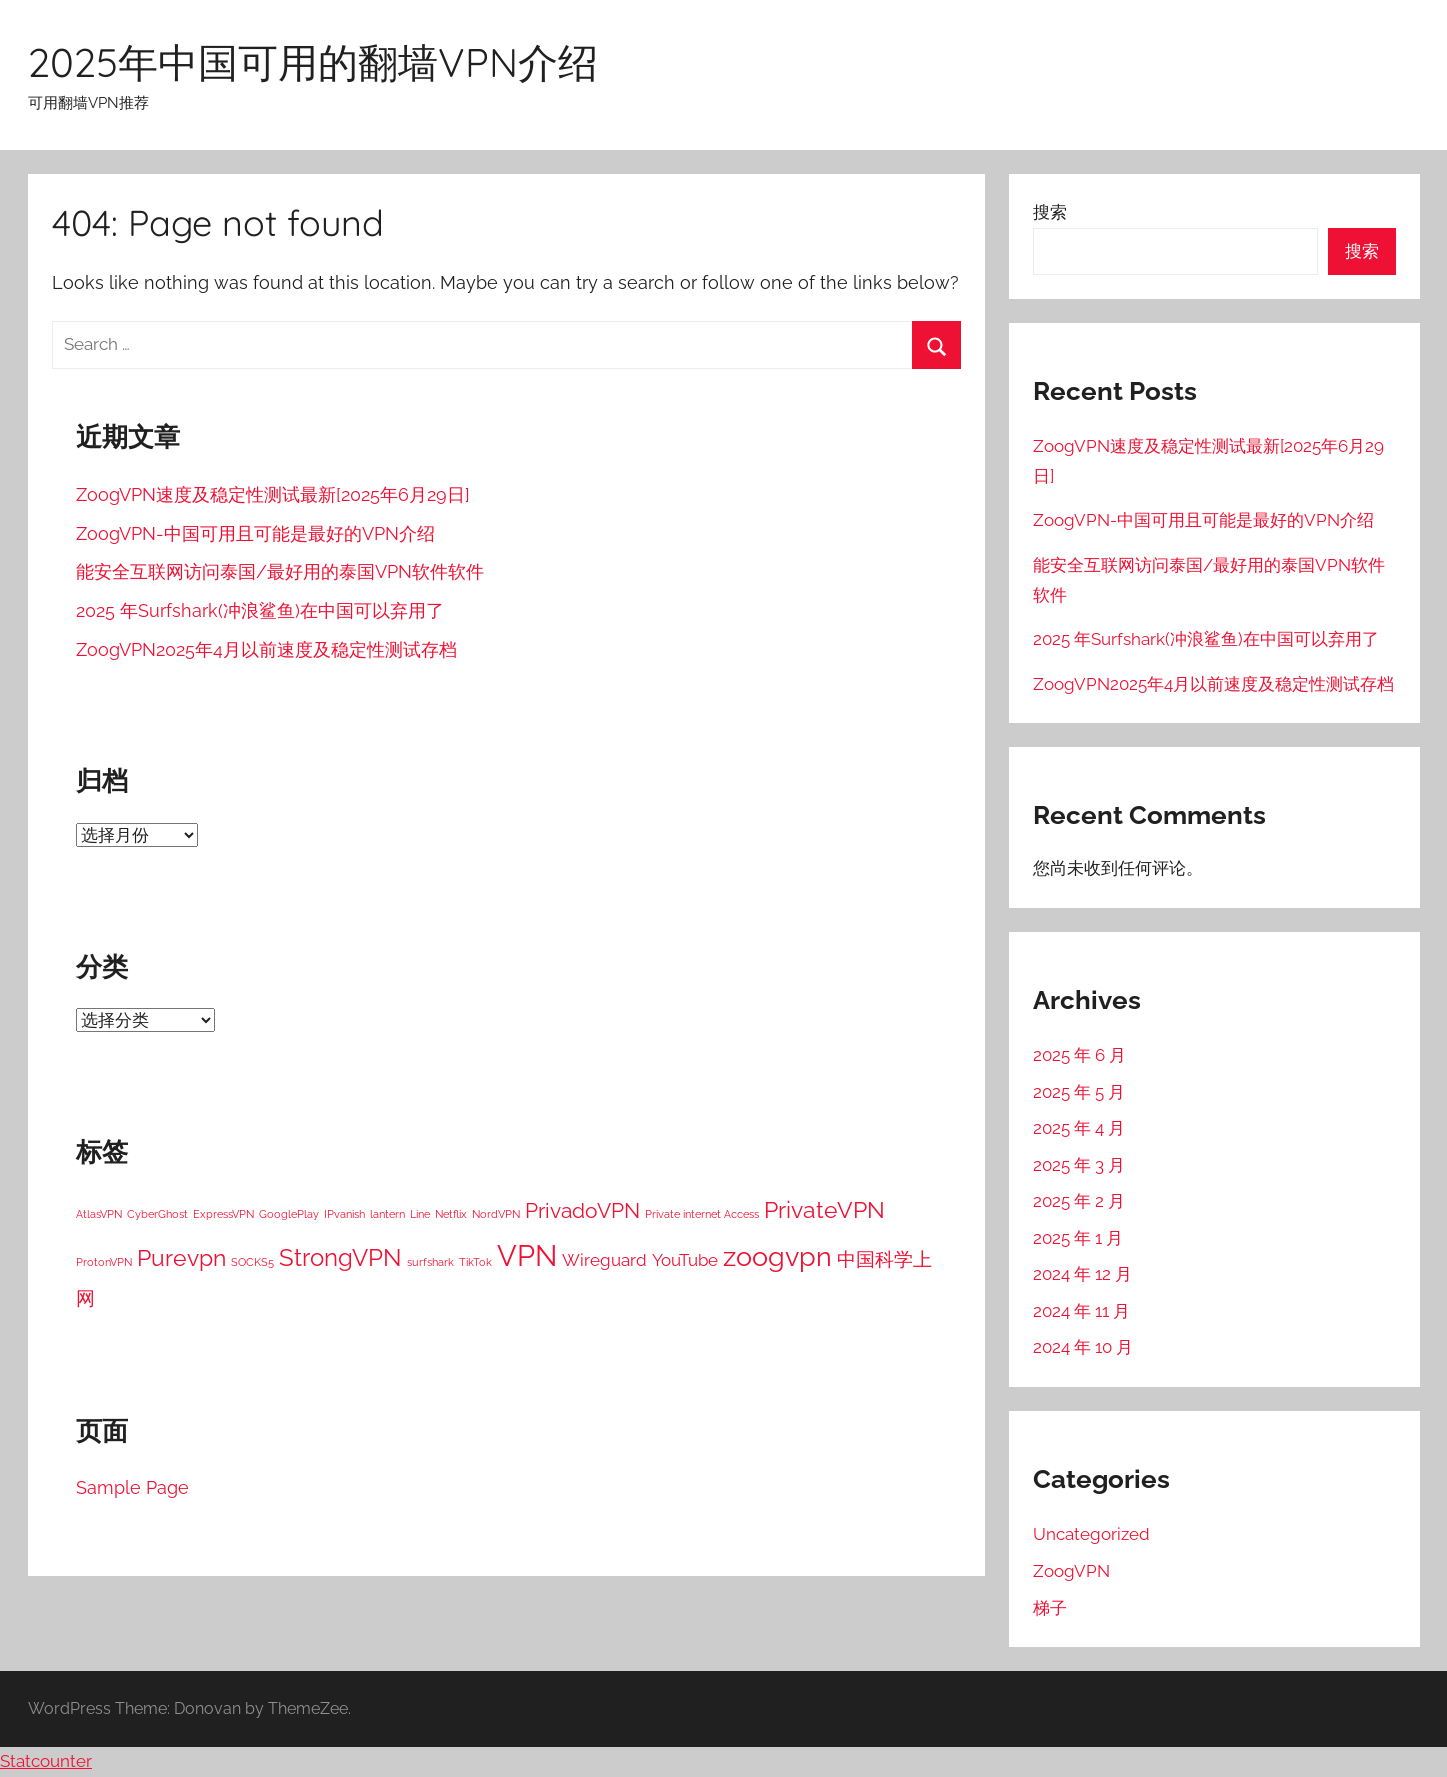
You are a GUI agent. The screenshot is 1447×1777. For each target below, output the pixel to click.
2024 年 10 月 (1083, 1347)
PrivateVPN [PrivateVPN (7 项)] (824, 1209)
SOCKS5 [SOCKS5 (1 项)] (252, 1262)
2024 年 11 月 (1081, 1311)
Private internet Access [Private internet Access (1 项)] (702, 1214)
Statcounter (46, 1761)
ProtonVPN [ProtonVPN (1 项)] (104, 1262)
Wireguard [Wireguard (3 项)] (604, 1260)
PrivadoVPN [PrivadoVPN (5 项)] (582, 1211)
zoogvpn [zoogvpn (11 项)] (777, 1256)
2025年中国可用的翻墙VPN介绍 (313, 62)
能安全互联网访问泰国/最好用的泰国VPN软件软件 (280, 571)
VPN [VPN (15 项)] (527, 1255)
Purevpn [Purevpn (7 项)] (181, 1257)
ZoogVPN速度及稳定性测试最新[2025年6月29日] (273, 494)
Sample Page (132, 1487)
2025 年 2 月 (1079, 1201)
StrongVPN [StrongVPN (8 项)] (340, 1257)
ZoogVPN (1071, 1571)
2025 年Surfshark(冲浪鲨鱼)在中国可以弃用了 (260, 610)
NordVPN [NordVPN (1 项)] (496, 1214)
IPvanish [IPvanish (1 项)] (344, 1214)
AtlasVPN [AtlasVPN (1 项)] (99, 1214)
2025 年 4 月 (1079, 1128)
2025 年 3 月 (1079, 1165)
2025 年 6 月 (1079, 1055)
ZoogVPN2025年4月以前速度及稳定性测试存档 (266, 649)
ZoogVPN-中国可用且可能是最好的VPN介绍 (255, 533)
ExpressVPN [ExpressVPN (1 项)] (223, 1214)
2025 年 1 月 (1078, 1238)
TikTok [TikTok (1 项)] (475, 1262)
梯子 (1050, 1608)
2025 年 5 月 (1079, 1092)
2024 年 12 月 (1082, 1274)
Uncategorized (1091, 1534)
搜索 (1050, 212)
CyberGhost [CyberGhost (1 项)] (157, 1214)
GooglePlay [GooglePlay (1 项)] (289, 1214)
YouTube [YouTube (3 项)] (685, 1260)
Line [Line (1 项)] (420, 1214)
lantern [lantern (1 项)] (387, 1214)
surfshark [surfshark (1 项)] (430, 1262)
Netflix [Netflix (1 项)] (451, 1214)
